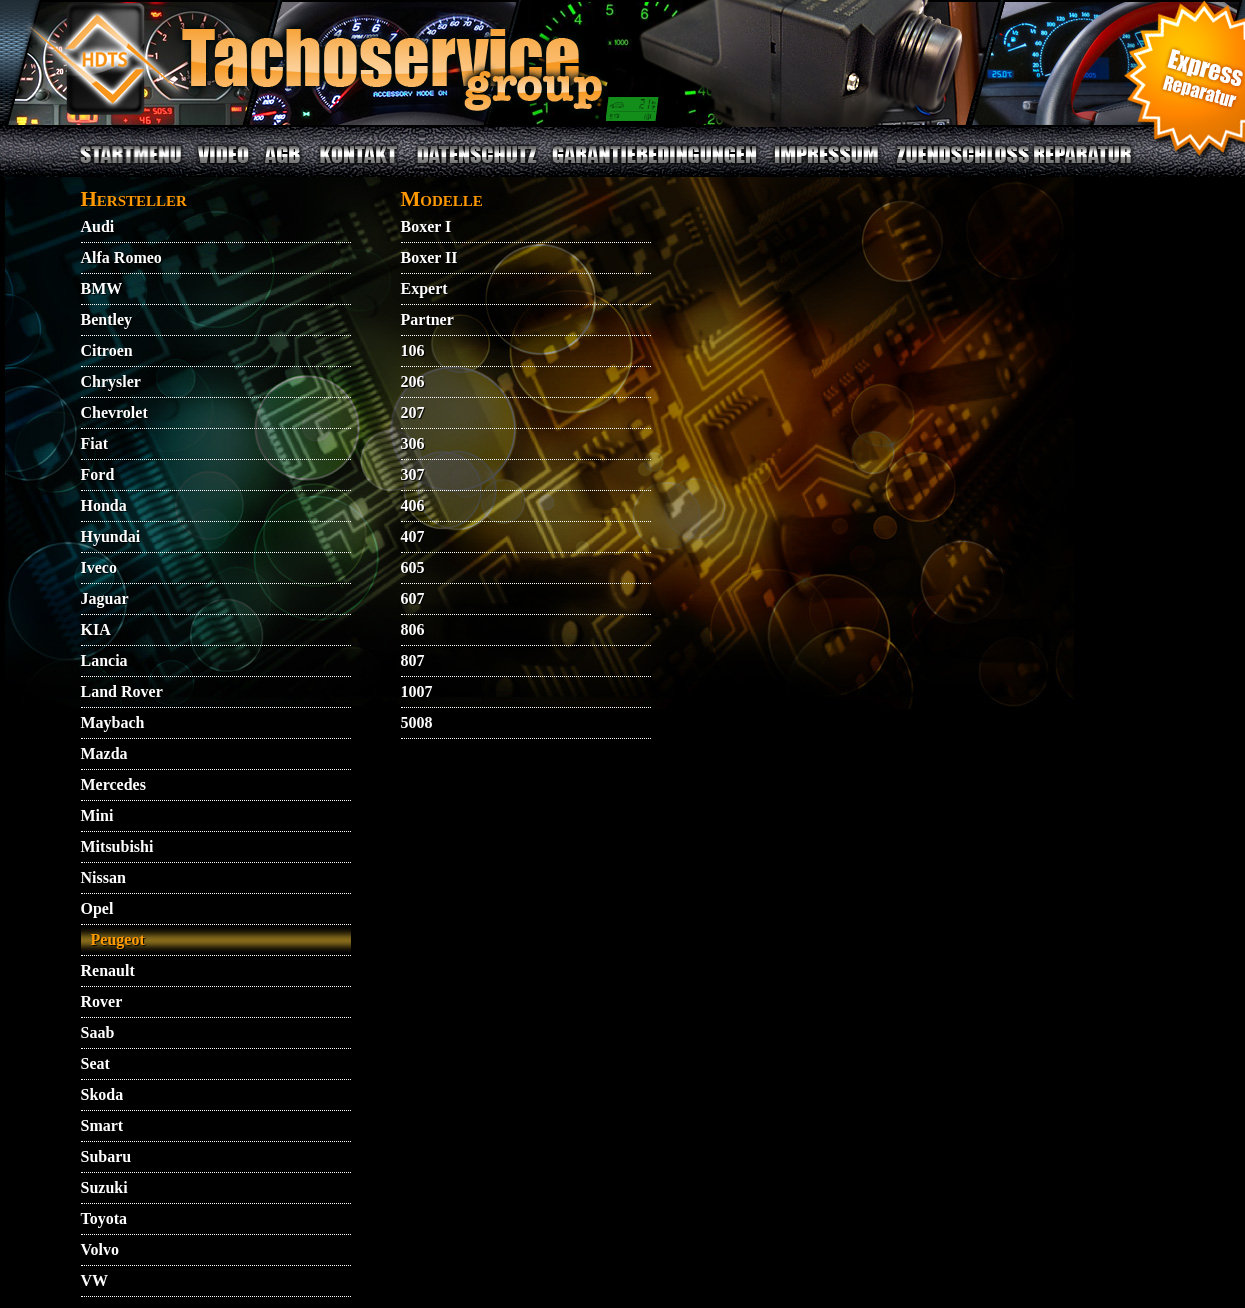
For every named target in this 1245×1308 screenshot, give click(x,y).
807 (413, 660)
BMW (102, 288)
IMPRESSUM (826, 166)
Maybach (113, 722)
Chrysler (111, 381)
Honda (104, 505)
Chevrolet (114, 412)
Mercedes (113, 784)
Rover (102, 1001)
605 (413, 567)
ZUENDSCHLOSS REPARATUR (1013, 166)
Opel (97, 908)
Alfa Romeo (121, 257)
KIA (96, 629)
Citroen (107, 350)
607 (413, 598)
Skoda (102, 1094)
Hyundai (111, 536)
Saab (98, 1032)
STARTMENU (131, 166)
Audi (98, 226)
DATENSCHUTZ (477, 166)
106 (413, 350)
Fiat (95, 443)
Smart (102, 1125)
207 (413, 412)
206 (413, 381)
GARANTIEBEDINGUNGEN (654, 166)
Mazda (104, 753)
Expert (424, 288)
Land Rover (122, 691)
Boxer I (426, 226)
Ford (98, 474)
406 (413, 505)
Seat (95, 1063)
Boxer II (429, 257)
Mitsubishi (117, 846)
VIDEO (222, 166)
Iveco (99, 567)
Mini (97, 815)
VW (95, 1280)
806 (413, 629)
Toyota (104, 1218)
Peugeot (118, 939)
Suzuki (104, 1187)
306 (413, 443)
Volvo (100, 1249)
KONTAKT (358, 166)
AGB (283, 166)
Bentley (107, 319)
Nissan (103, 877)
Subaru (106, 1156)
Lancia (104, 660)
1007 (417, 691)
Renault (108, 970)
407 (413, 536)
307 (413, 474)
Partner (427, 319)
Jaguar (105, 598)
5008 (417, 722)
